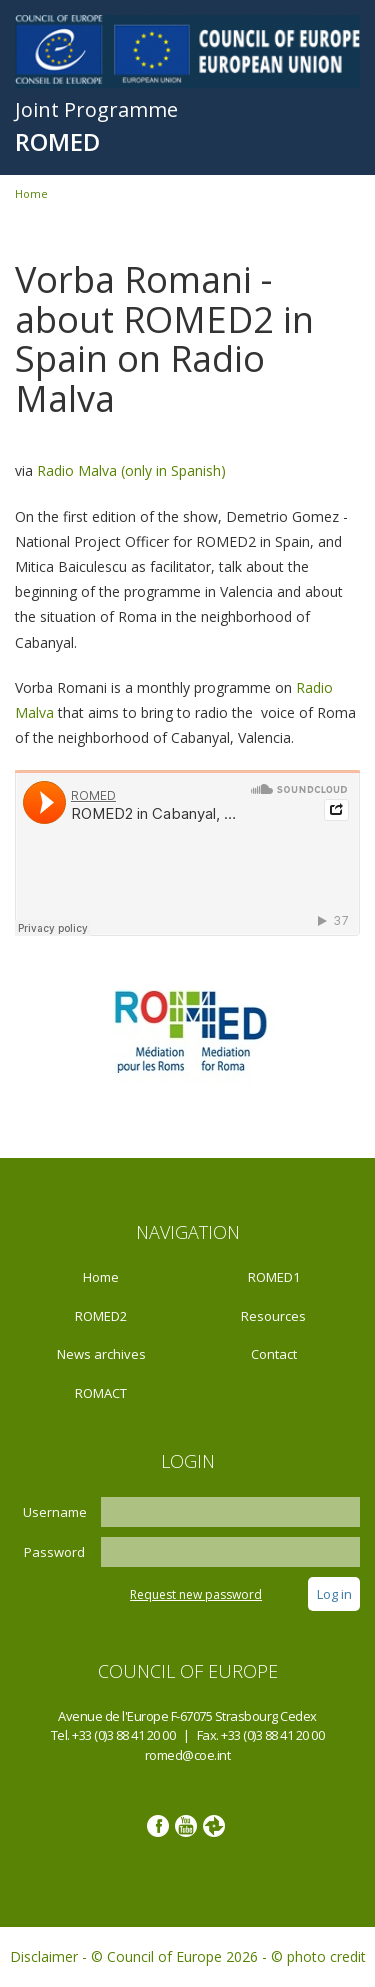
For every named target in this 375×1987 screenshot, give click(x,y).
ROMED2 (101, 1316)
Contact (274, 1354)
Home (31, 193)
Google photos (214, 1826)
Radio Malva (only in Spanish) (131, 470)
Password (54, 1552)
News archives (101, 1354)
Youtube (186, 1826)
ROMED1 (274, 1277)
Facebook (158, 1826)
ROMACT (101, 1393)
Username (55, 1512)
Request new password (196, 1594)
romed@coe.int (188, 1755)
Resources (273, 1316)
